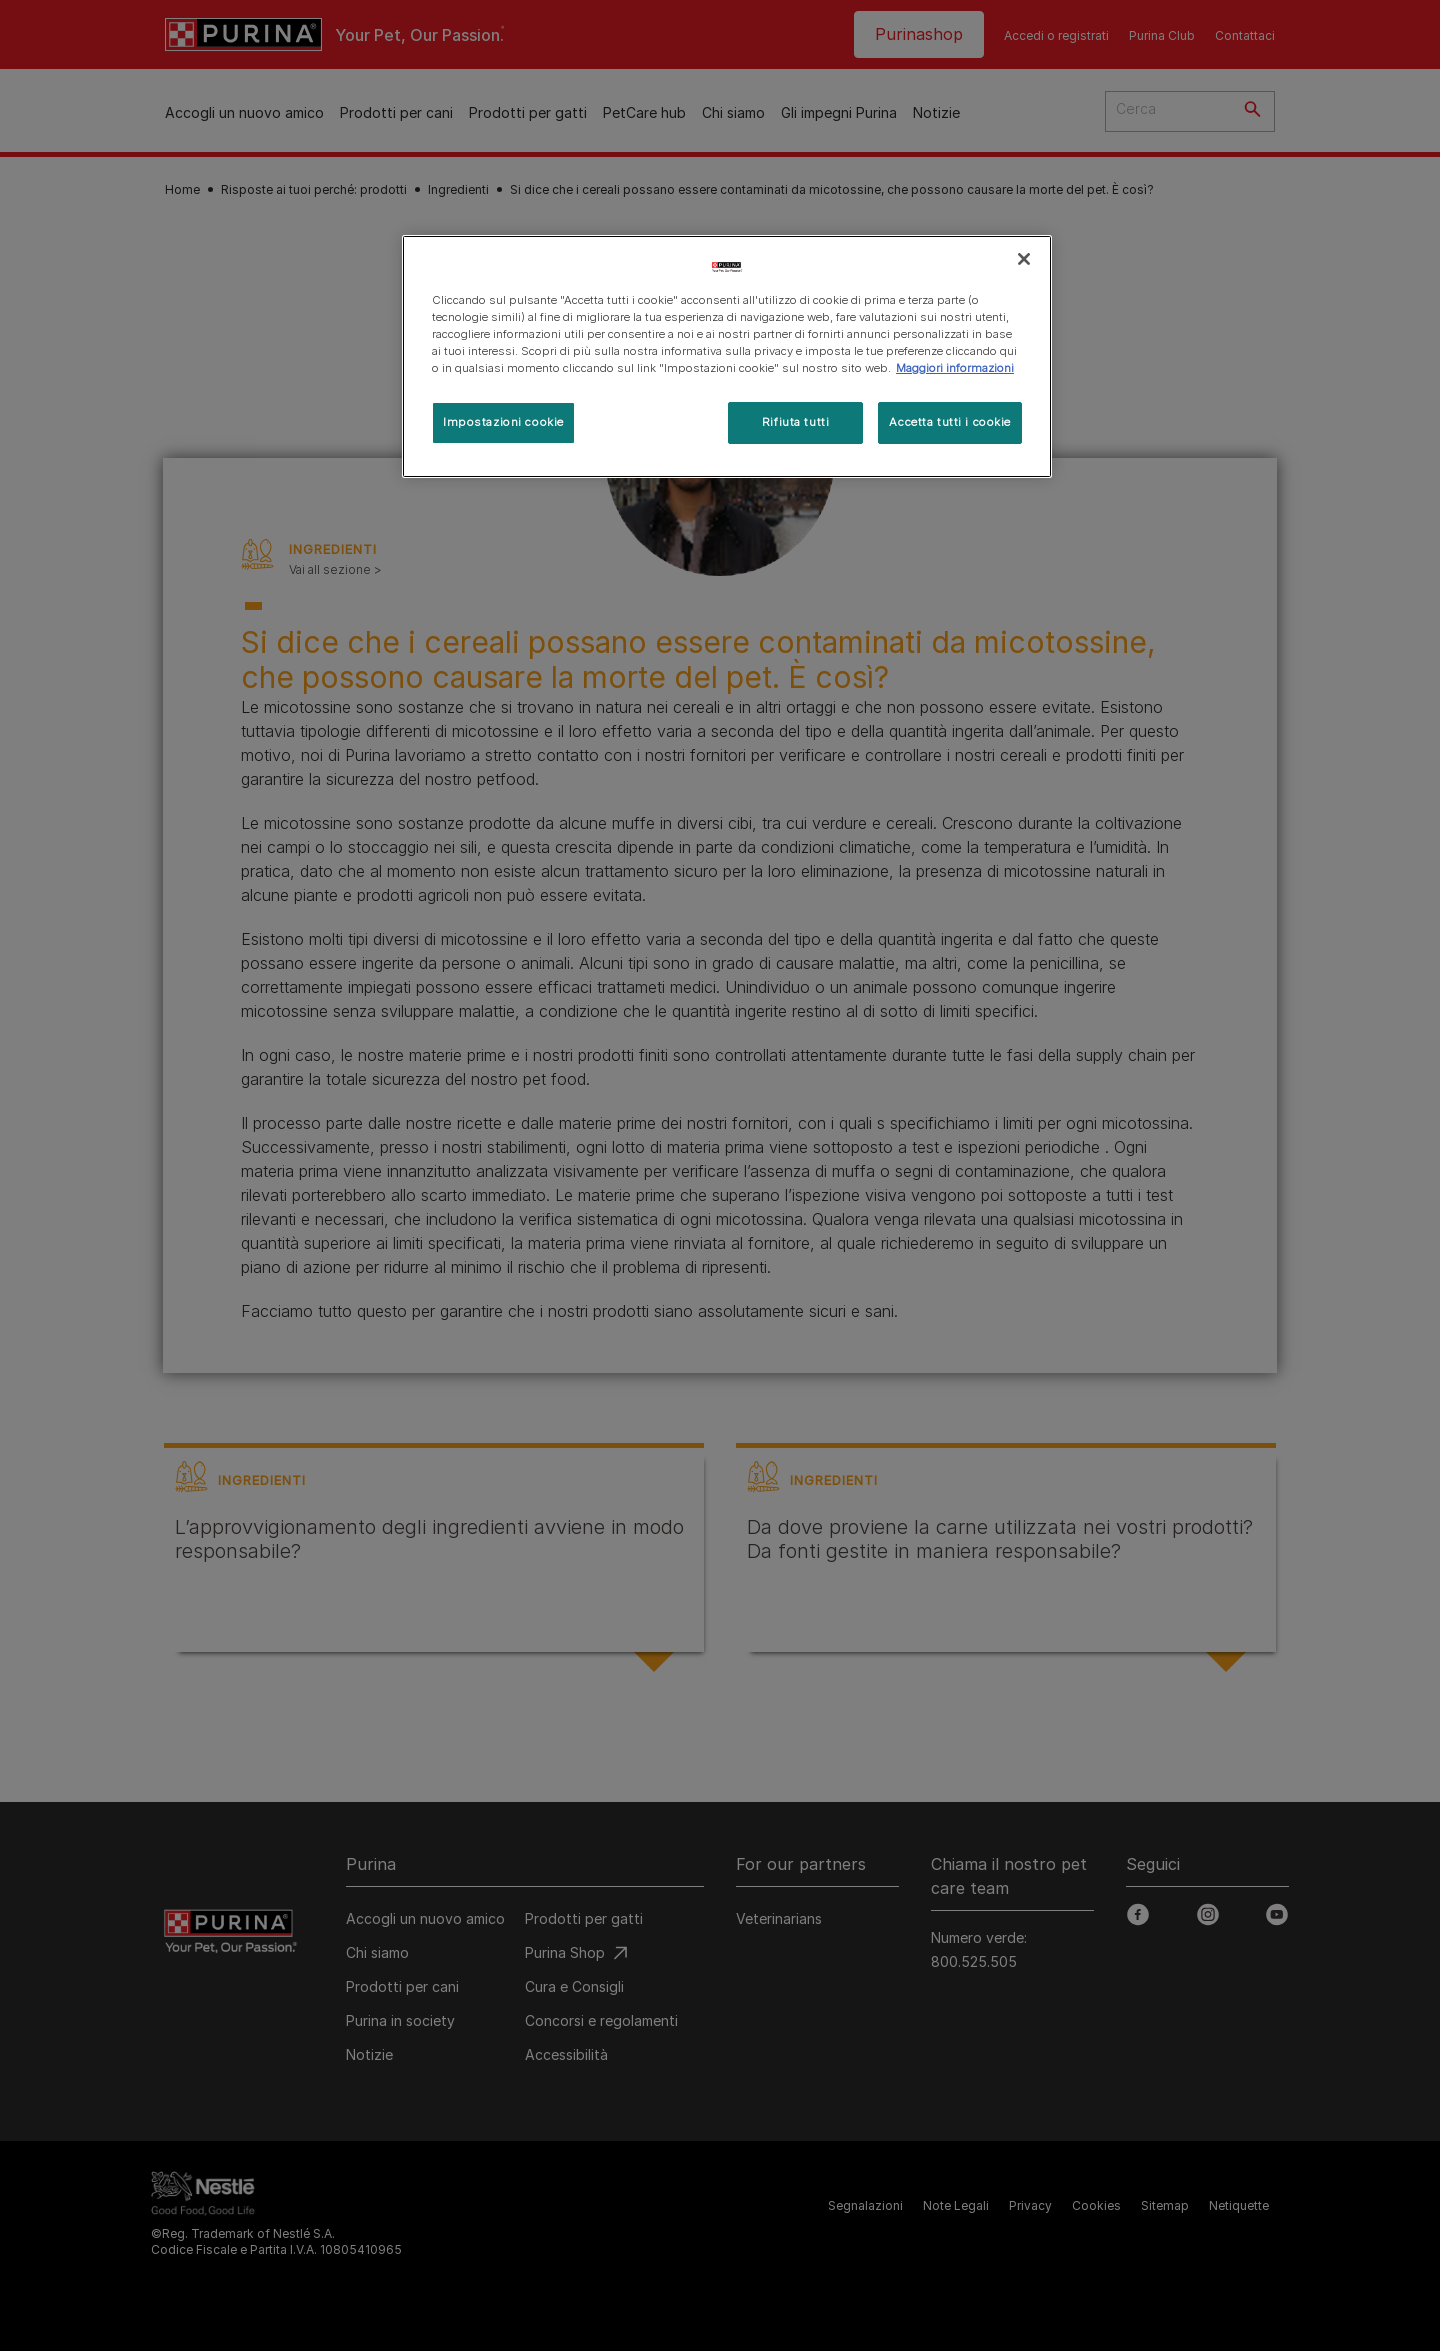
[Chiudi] (1024, 259)
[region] (727, 356)
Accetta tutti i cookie (950, 422)
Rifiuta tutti (795, 422)
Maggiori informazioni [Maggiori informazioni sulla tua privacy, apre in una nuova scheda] (955, 368)
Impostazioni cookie (503, 422)
